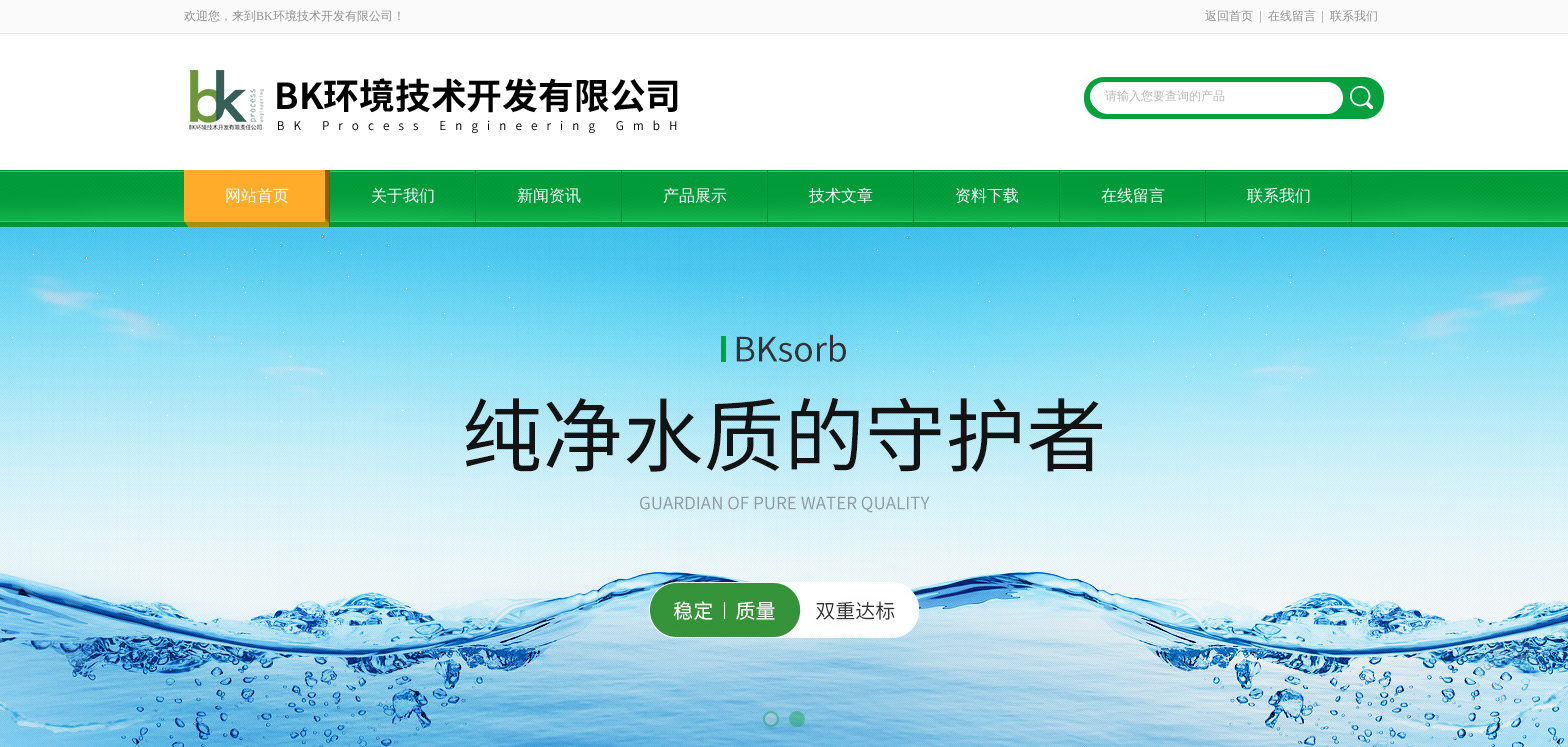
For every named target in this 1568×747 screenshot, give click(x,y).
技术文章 (841, 195)
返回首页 (1229, 16)
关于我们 (403, 195)
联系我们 (1354, 16)
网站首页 (257, 195)
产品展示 (695, 195)
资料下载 (987, 195)
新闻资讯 (549, 195)
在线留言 (1292, 16)
